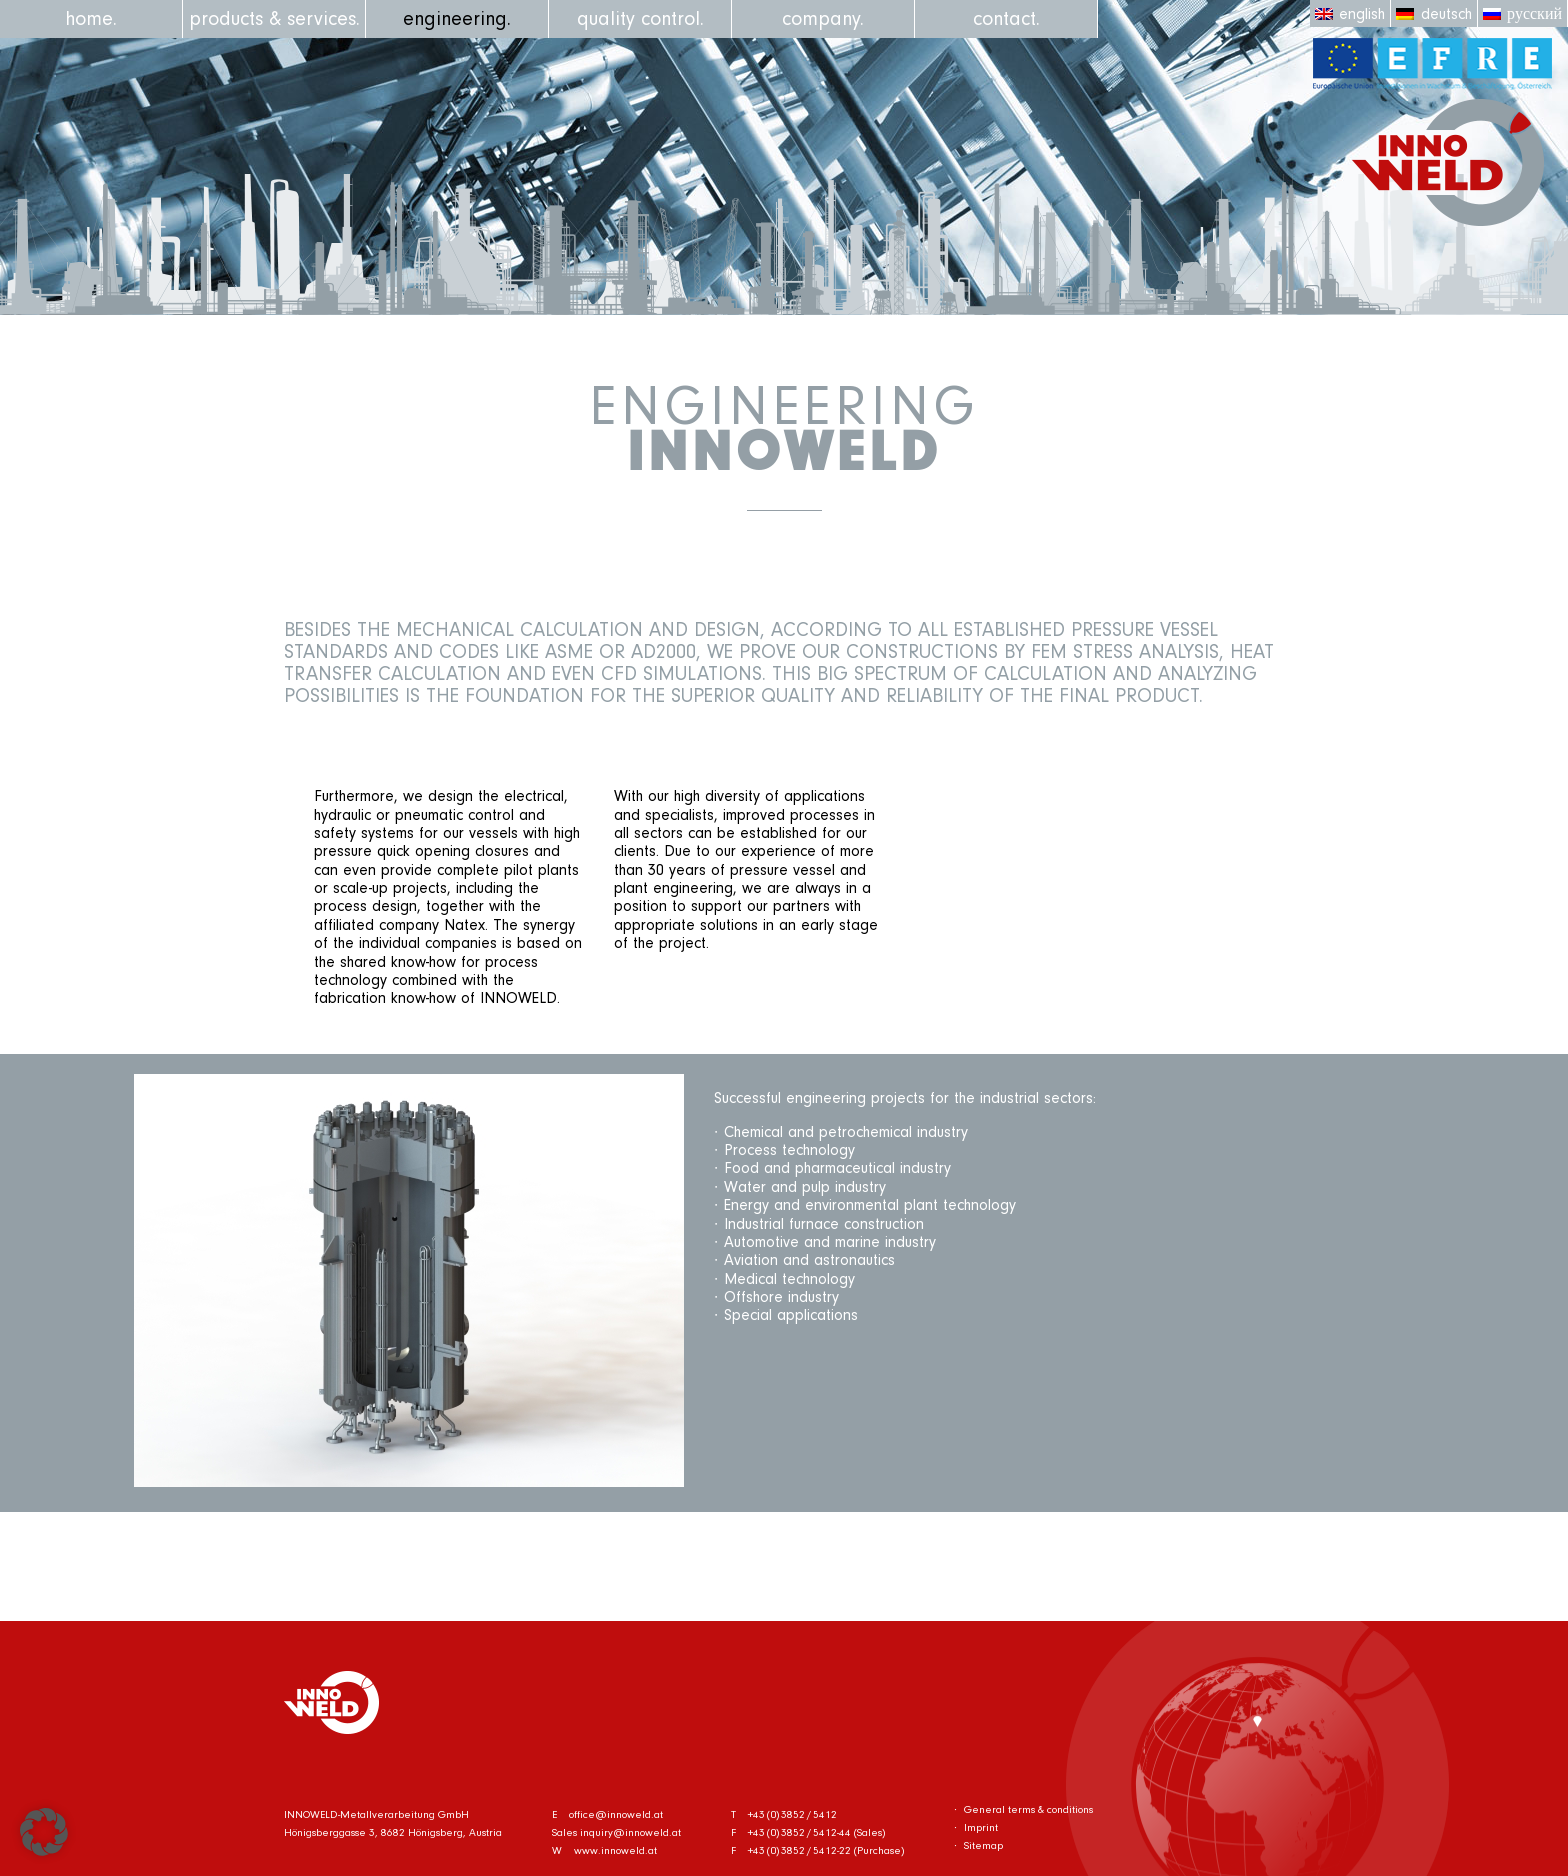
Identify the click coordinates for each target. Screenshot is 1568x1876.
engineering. (457, 19)
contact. (1006, 19)
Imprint (981, 1827)
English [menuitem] (1362, 14)
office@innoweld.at (616, 1814)
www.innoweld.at (615, 1850)
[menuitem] (1350, 13)
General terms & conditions (1028, 1809)
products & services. (274, 19)
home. (91, 19)
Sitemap (983, 1845)
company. (823, 19)
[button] (44, 1832)
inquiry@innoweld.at (630, 1832)
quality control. (640, 19)
